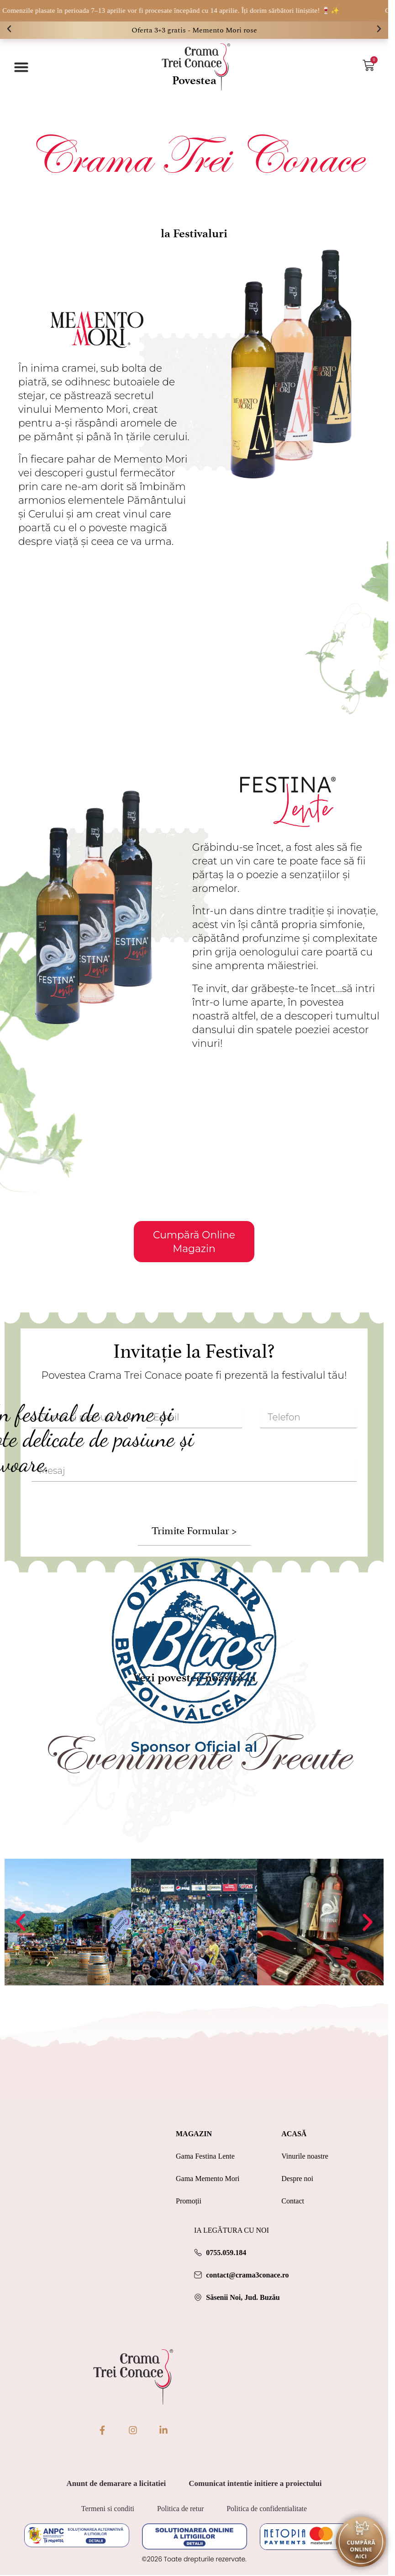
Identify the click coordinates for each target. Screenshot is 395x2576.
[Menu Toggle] (21, 67)
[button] (9, 28)
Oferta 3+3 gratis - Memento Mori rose (194, 30)
